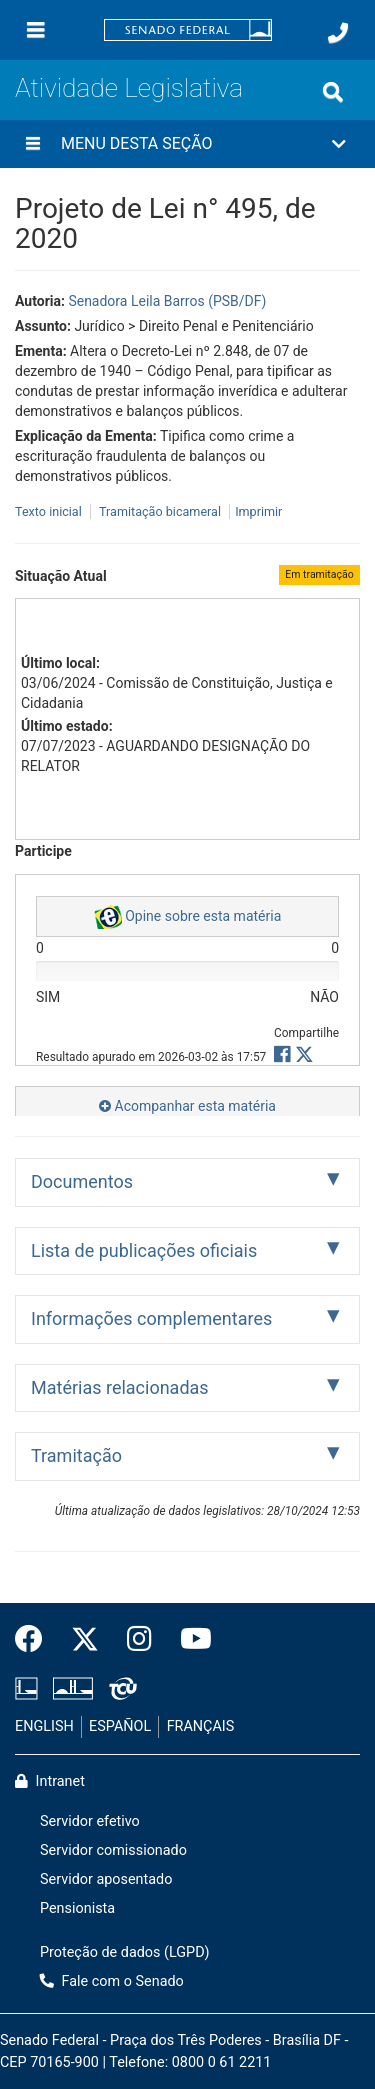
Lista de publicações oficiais (144, 1250)
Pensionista (77, 1908)
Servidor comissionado (113, 1850)
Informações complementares (151, 1318)
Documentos (82, 1181)
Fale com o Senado (112, 1981)
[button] (187, 144)
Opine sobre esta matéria (188, 917)
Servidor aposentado (106, 1879)
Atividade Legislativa (129, 88)
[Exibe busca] (333, 92)
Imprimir (258, 511)
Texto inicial (50, 511)
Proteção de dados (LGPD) (125, 1952)
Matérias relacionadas (120, 1387)
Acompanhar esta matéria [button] (187, 1106)
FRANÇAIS (201, 1726)
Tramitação (76, 1455)
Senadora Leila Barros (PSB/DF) (167, 301)
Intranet (50, 1781)
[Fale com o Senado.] (338, 33)
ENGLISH (44, 1726)
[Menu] (36, 30)
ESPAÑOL (120, 1726)
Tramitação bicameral (160, 511)
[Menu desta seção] (33, 144)
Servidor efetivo (90, 1821)
